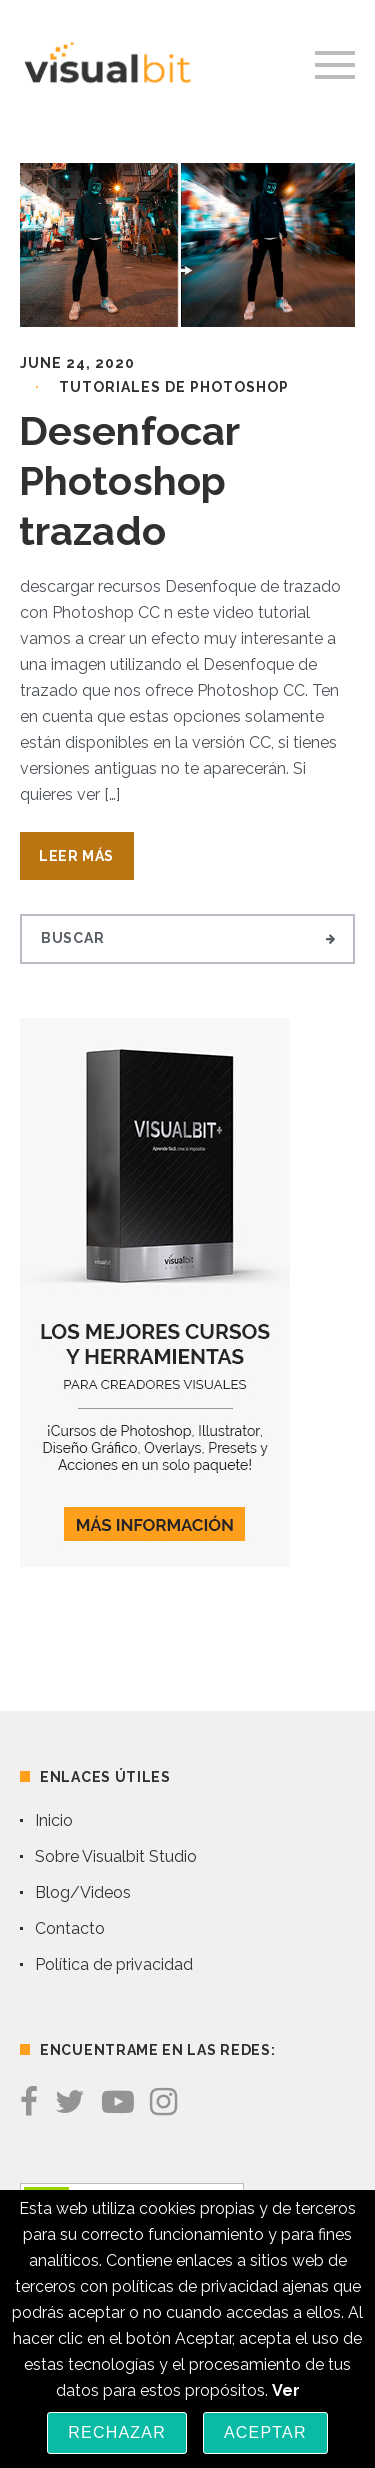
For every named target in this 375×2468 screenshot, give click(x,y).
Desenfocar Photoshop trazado (129, 480)
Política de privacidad (114, 1964)
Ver (286, 2390)
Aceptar (265, 2432)
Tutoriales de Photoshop (174, 387)
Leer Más (76, 856)
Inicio (54, 1820)
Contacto (70, 1928)
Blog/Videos (83, 1892)
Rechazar (117, 2432)
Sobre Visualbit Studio (116, 1856)
